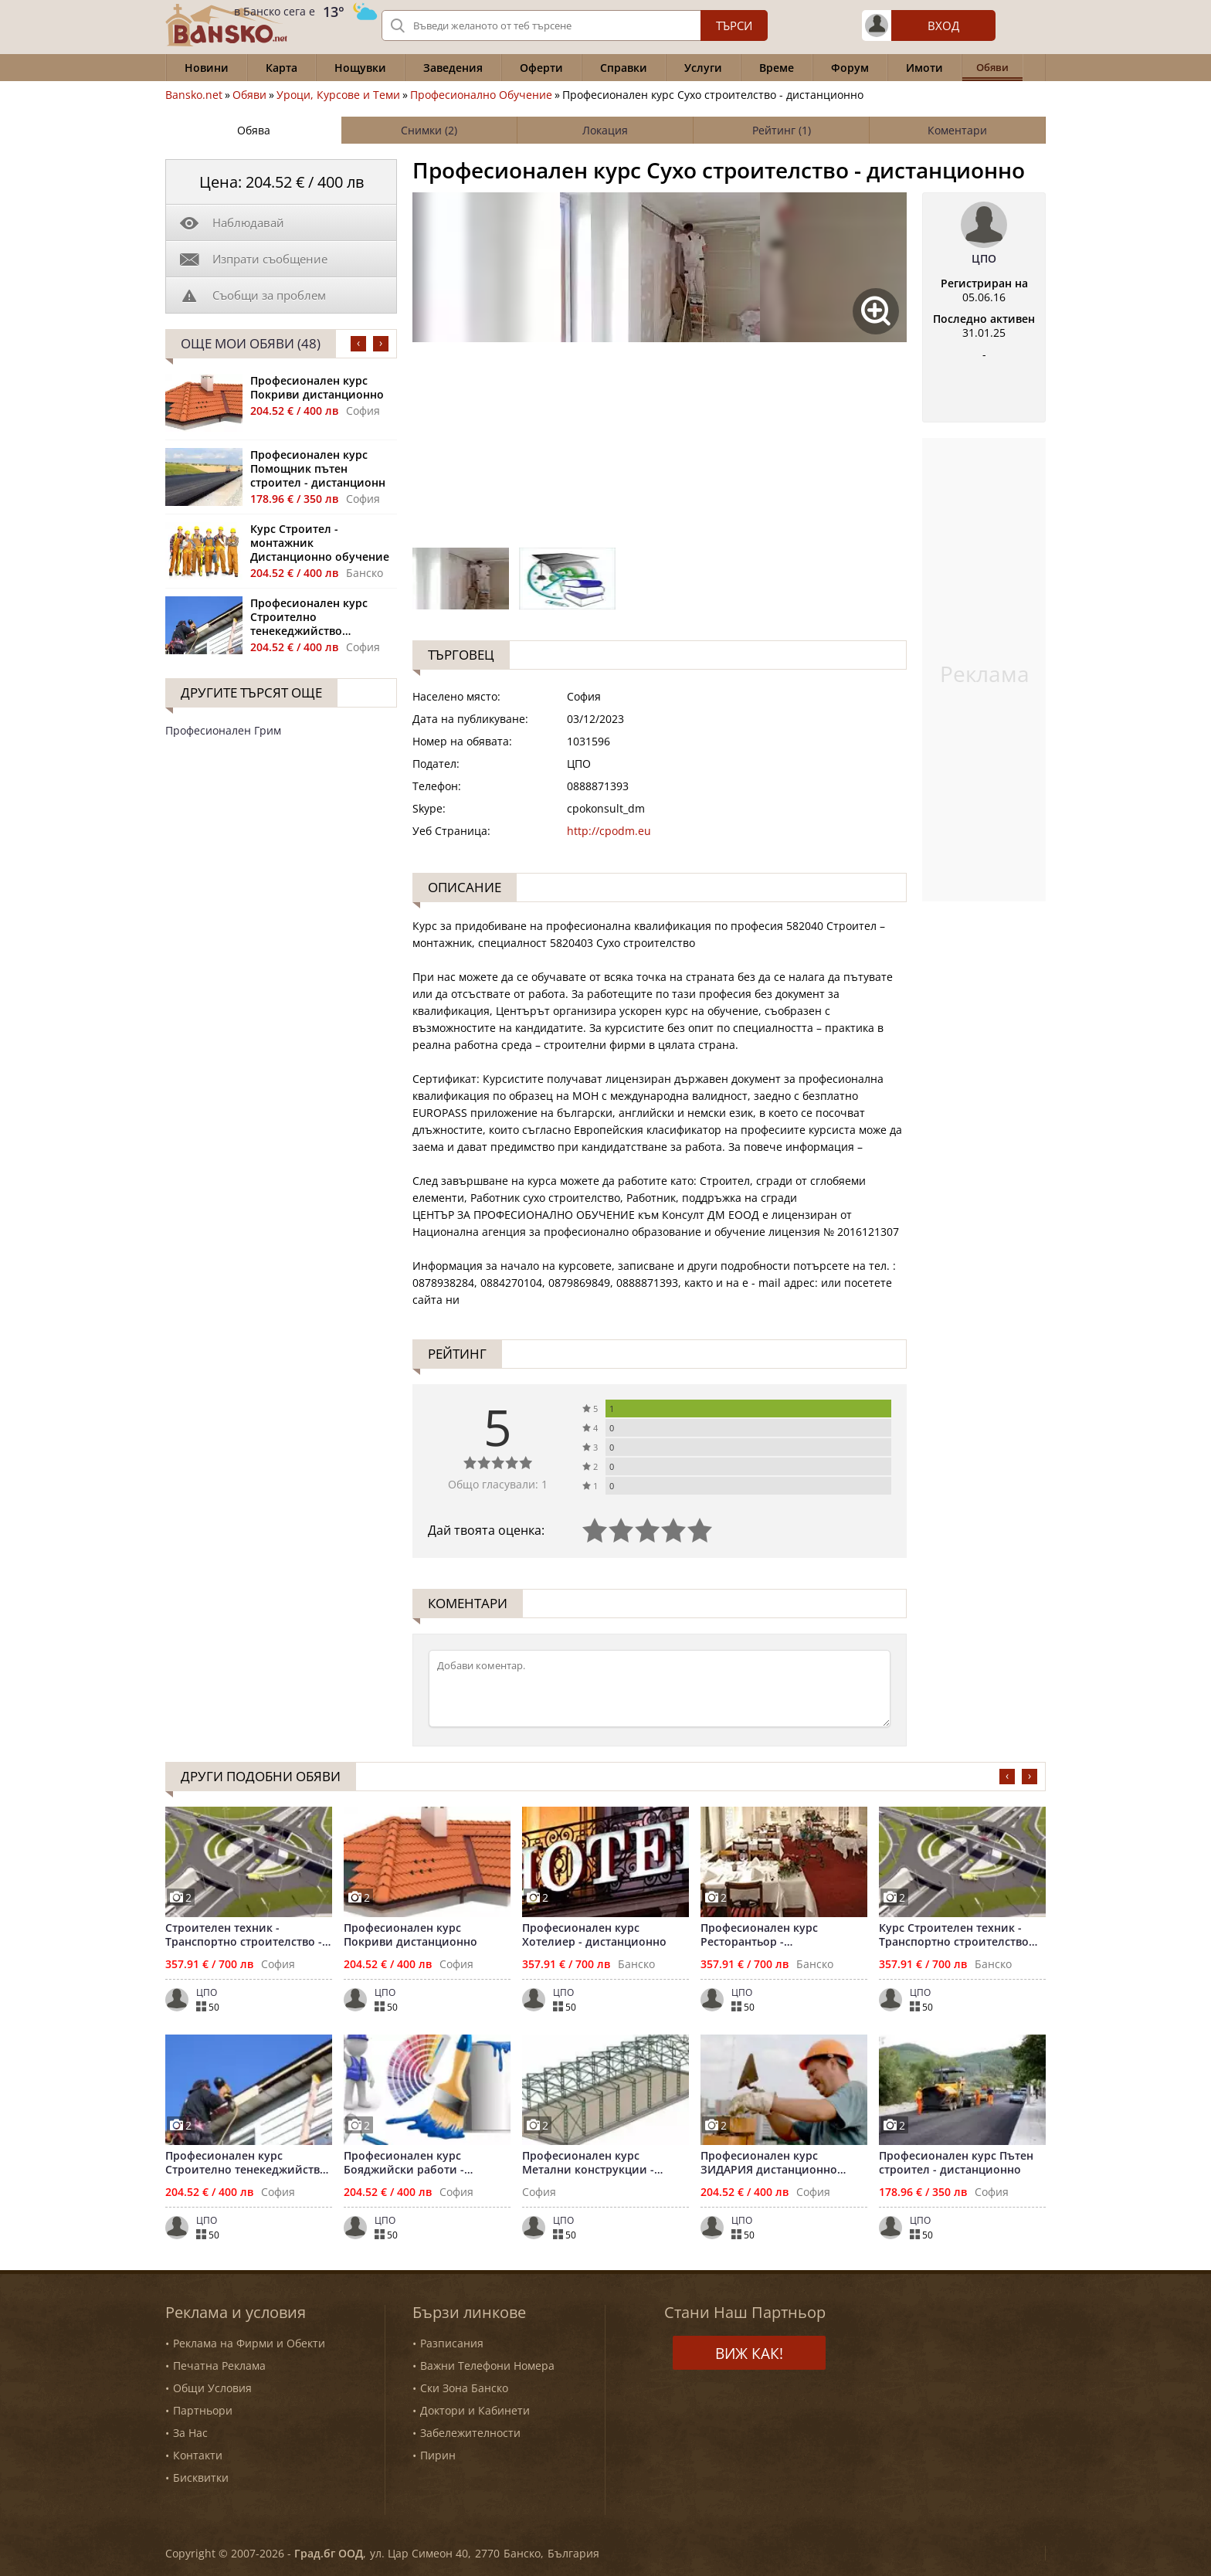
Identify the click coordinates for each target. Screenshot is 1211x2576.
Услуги (703, 67)
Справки (623, 67)
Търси (734, 25)
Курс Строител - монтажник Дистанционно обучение (319, 543)
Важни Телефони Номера (487, 2365)
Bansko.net (193, 95)
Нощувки (360, 67)
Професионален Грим (223, 730)
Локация (605, 130)
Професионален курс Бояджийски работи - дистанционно (404, 2163)
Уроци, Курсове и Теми (338, 95)
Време (776, 67)
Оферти (541, 67)
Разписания (451, 2343)
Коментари (957, 130)
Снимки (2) (429, 130)
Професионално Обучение (481, 95)
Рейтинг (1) (781, 130)
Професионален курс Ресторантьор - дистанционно (759, 1935)
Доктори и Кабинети (475, 2410)
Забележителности (470, 2432)
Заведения (453, 67)
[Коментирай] (659, 1688)
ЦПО (984, 259)
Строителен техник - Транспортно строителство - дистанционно (243, 1935)
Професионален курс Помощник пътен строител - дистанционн (317, 469)
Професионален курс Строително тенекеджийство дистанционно (309, 617)
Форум (850, 67)
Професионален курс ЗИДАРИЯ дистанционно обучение (768, 2163)
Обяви (249, 95)
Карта (281, 67)
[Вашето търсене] (575, 25)
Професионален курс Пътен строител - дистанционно (956, 2163)
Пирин (438, 2455)
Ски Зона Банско (464, 2388)
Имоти (924, 67)
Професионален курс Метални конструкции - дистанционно (588, 2163)
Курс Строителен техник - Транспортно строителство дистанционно (954, 1935)
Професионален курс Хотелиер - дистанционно (594, 1935)
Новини (207, 67)
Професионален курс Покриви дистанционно (317, 388)
